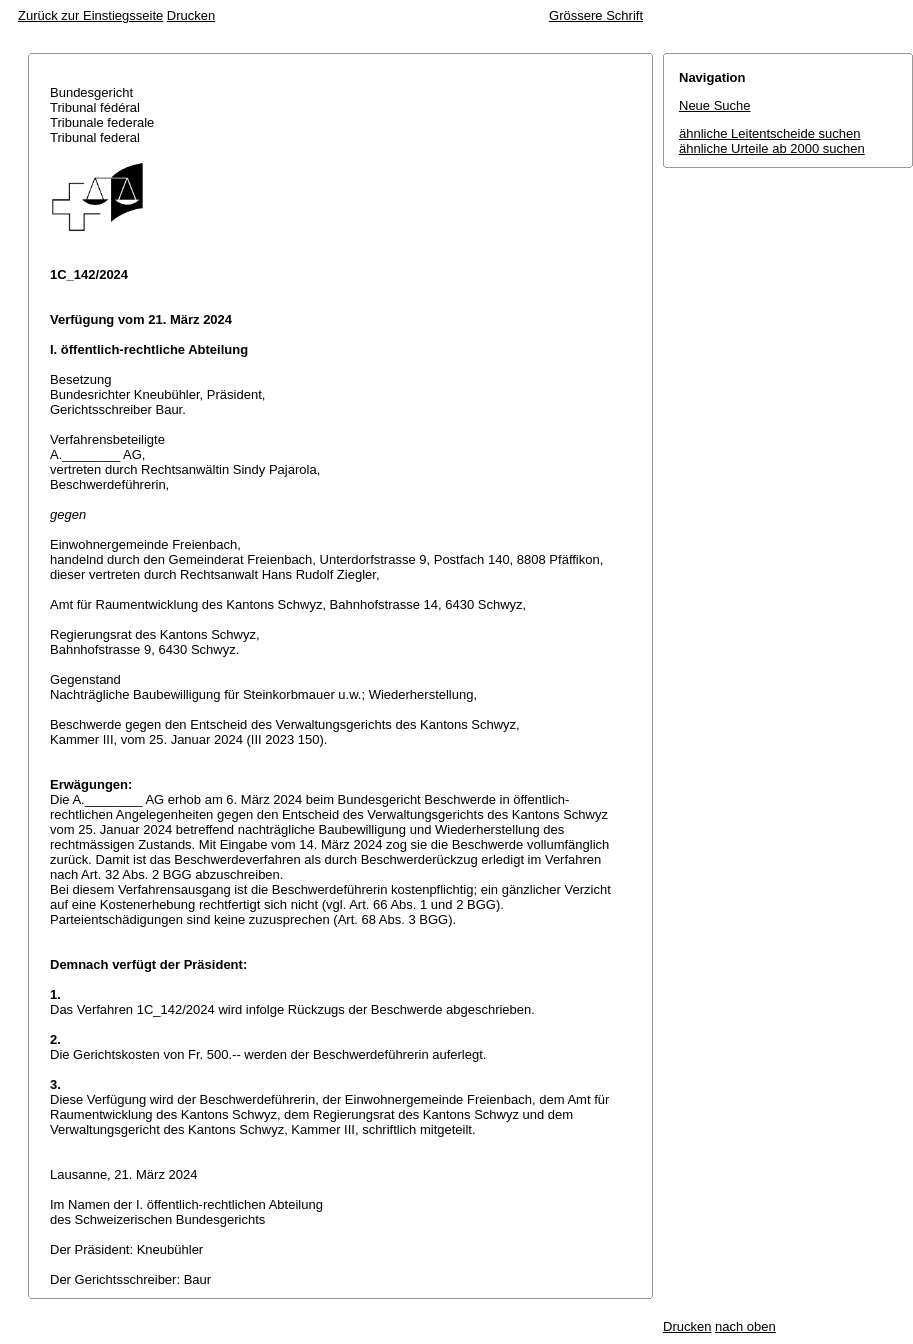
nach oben (745, 1326)
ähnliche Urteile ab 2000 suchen (772, 148)
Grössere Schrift (596, 15)
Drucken (191, 15)
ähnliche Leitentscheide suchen (769, 133)
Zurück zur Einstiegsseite (90, 15)
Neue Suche (715, 105)
